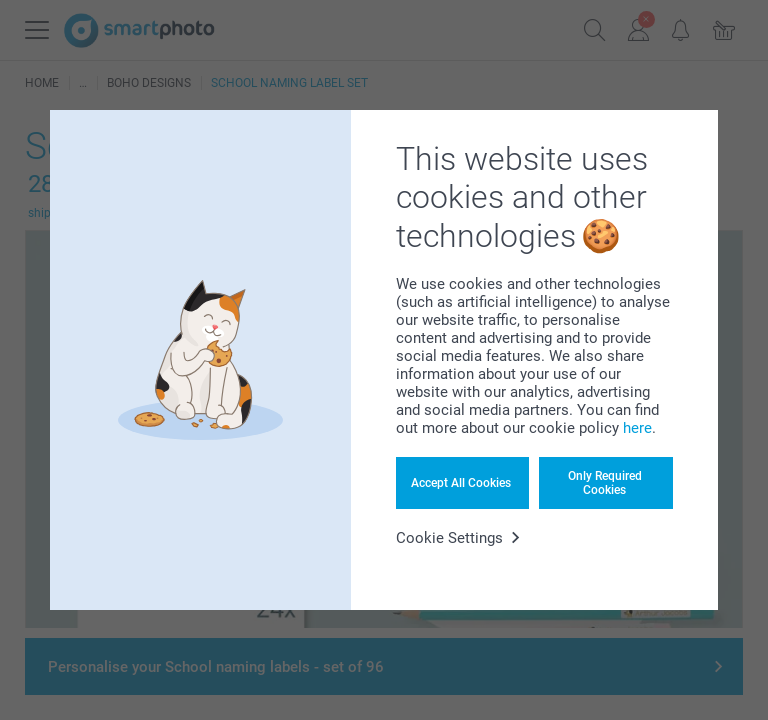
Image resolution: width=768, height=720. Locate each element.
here (637, 428)
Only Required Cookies (605, 483)
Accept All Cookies (461, 483)
